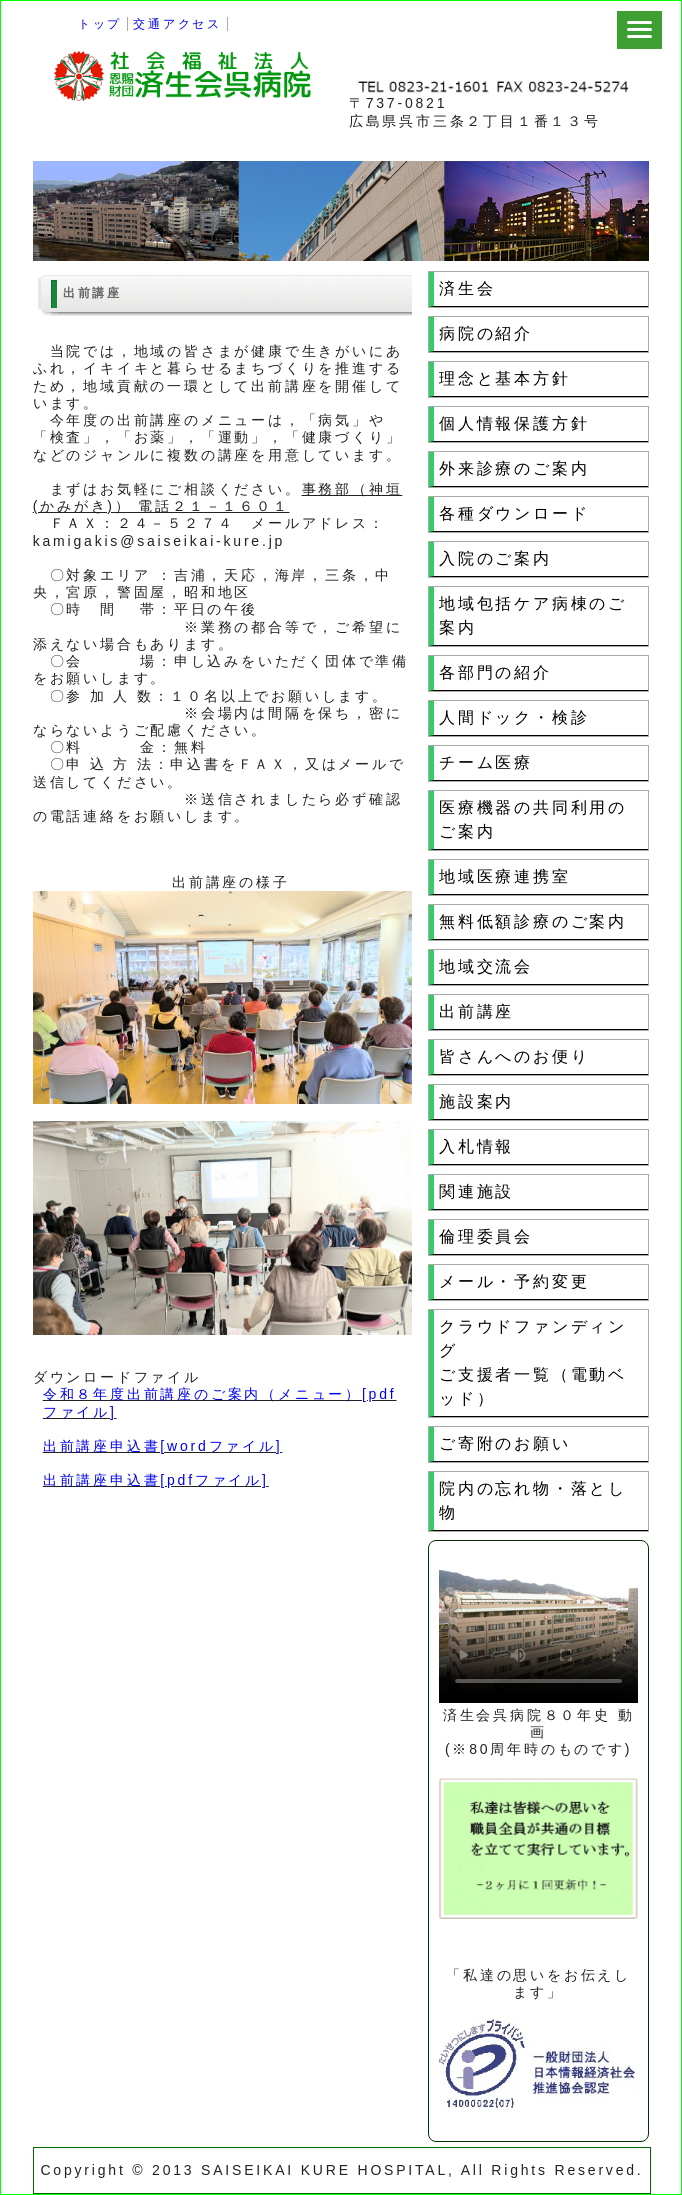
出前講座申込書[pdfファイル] (156, 1480)
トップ (100, 24)
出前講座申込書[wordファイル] (163, 1446)
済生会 (467, 288)
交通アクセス (177, 24)
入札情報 (476, 1146)
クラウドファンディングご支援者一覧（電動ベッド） (533, 1362)
